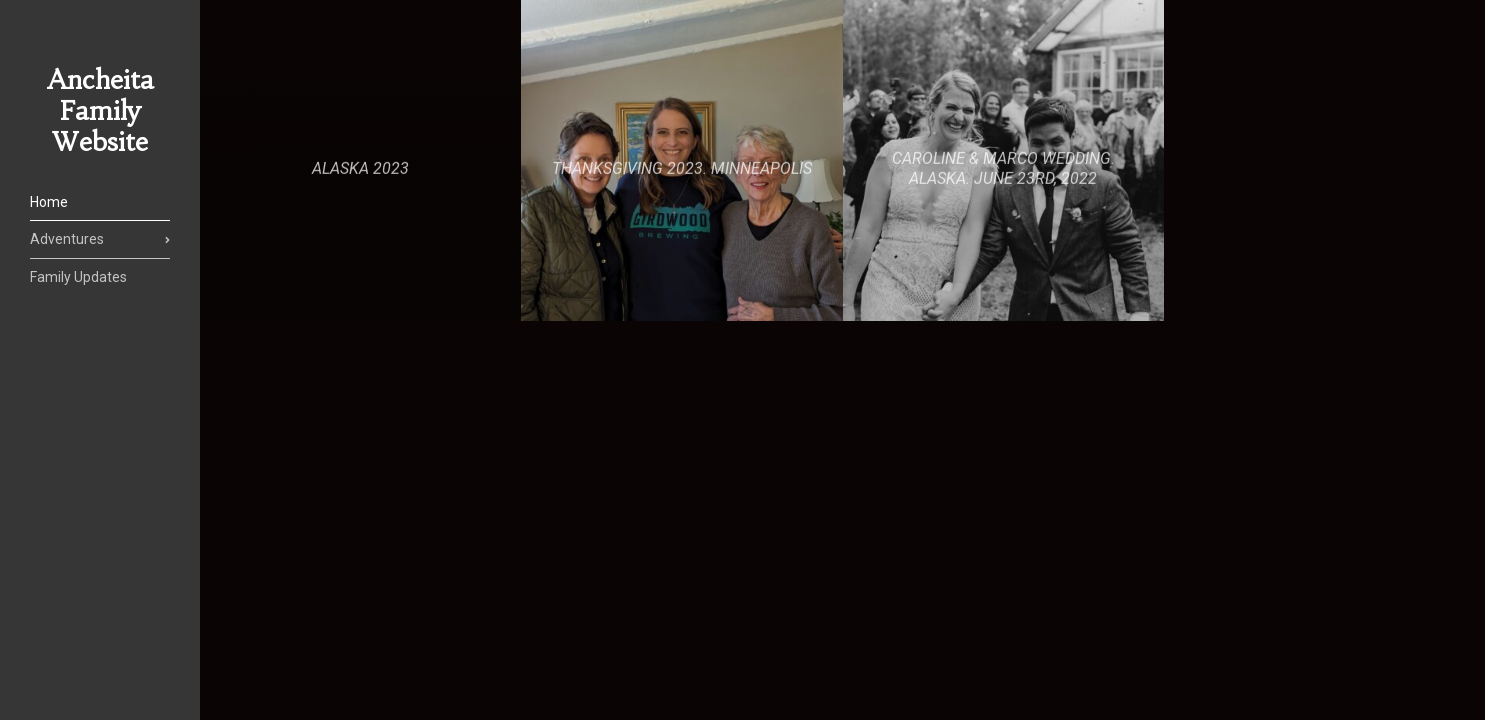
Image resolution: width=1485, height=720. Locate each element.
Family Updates (78, 277)
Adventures (67, 239)
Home (49, 202)
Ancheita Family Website (100, 111)
